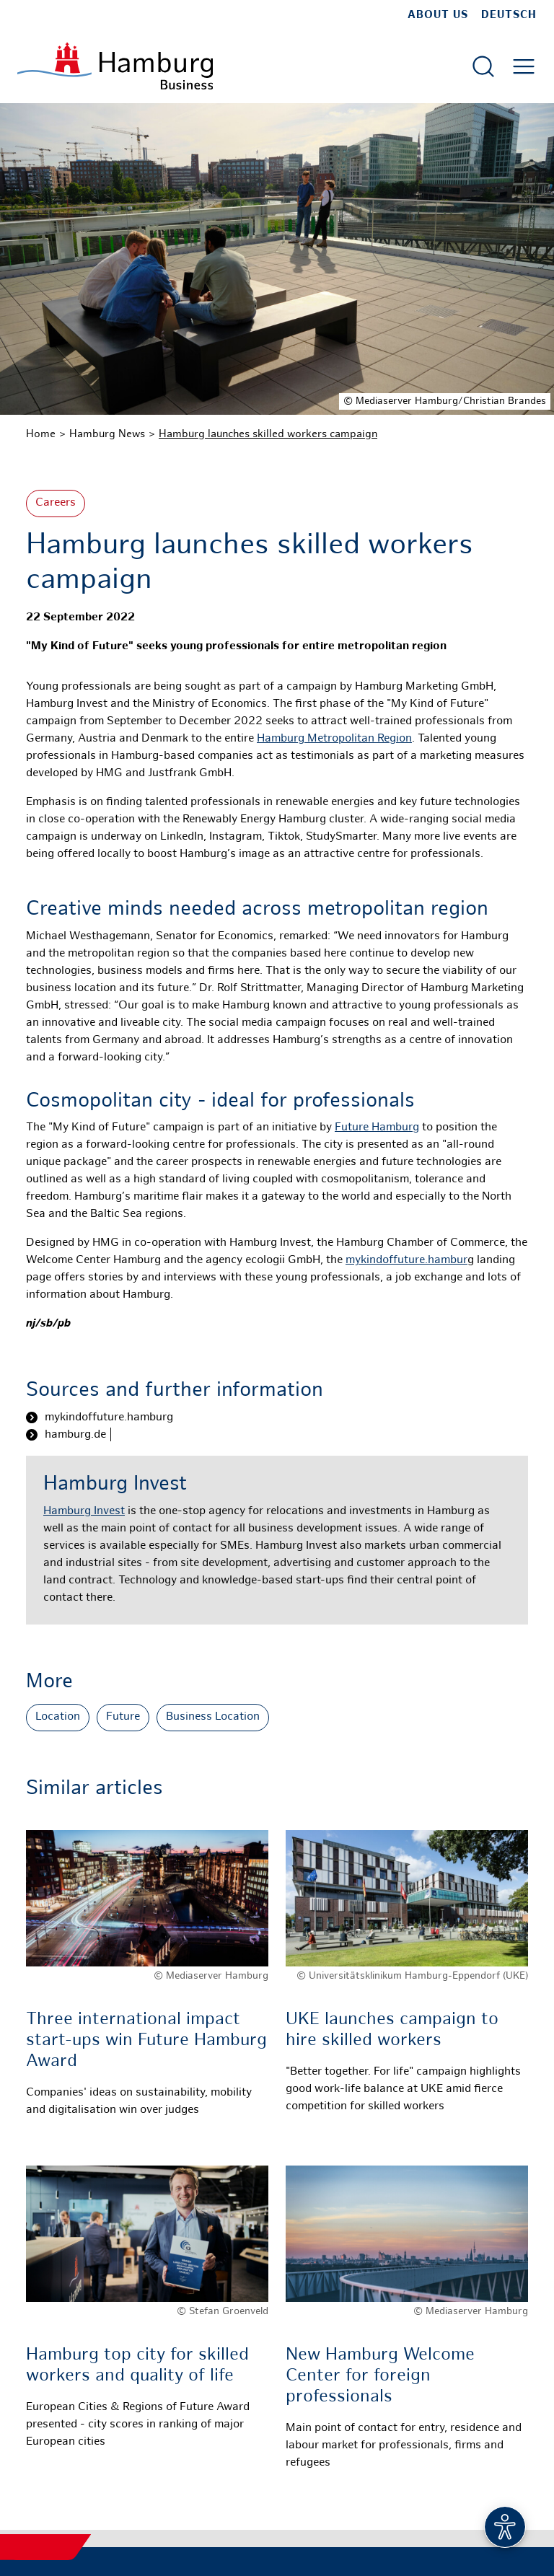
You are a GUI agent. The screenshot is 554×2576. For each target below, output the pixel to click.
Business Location (213, 1717)
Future (123, 1717)
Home (41, 434)
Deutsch (509, 15)
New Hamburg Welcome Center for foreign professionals (380, 2376)
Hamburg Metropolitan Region (334, 739)
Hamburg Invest (84, 1511)
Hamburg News (107, 434)
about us (438, 15)
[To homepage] (115, 66)
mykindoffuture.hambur (406, 1260)
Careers (55, 503)
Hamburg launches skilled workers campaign (268, 434)
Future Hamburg (377, 1127)
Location (57, 1717)
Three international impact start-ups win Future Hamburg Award (146, 2041)
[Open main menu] (524, 66)
